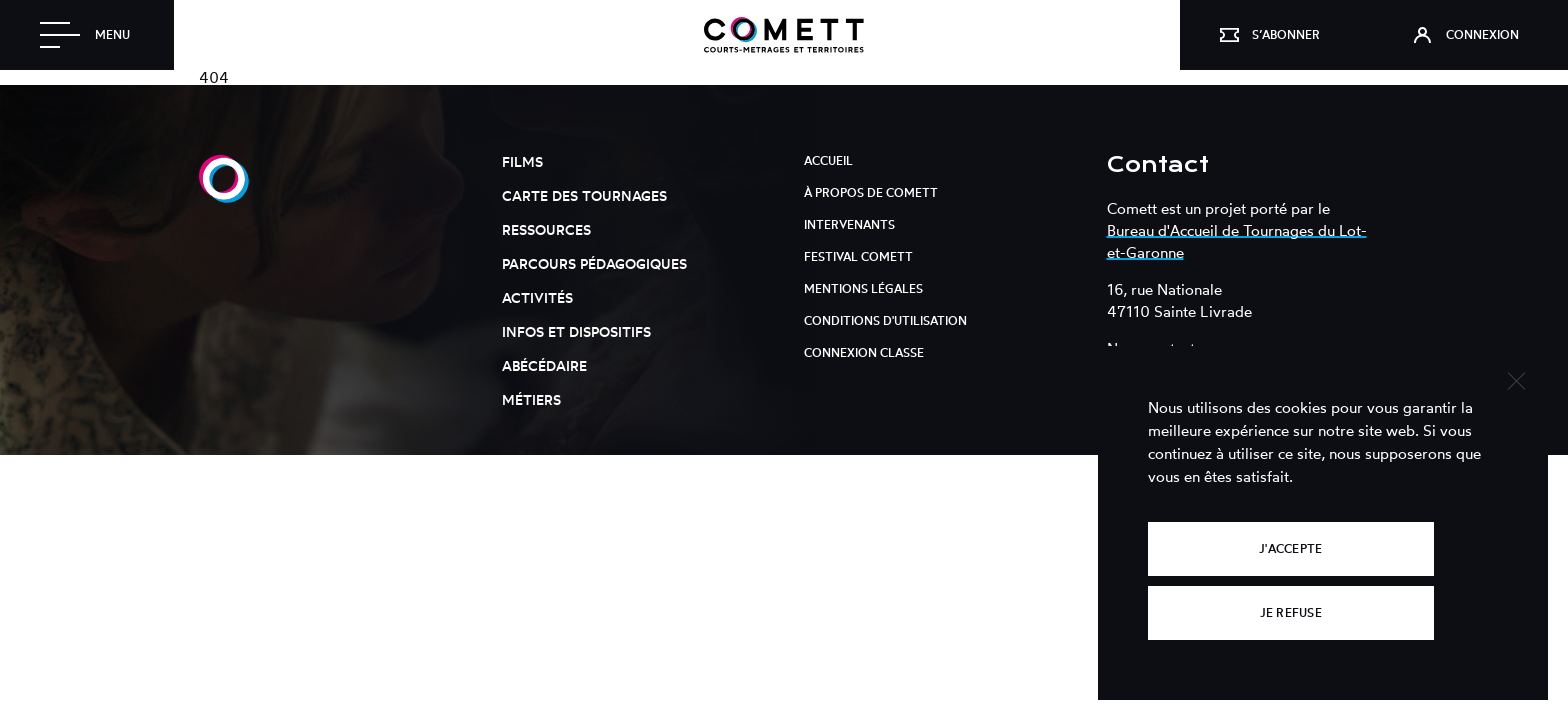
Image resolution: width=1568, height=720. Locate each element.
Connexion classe (864, 352)
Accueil (828, 160)
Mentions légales (863, 288)
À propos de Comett (871, 192)
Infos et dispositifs (576, 331)
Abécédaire (544, 365)
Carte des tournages (584, 195)
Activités (537, 297)
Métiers (531, 399)
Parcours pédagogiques (594, 263)
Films (522, 161)
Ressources (546, 229)
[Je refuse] (1515, 378)
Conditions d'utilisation (885, 320)
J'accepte (1290, 548)
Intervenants (849, 224)
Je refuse (1291, 612)
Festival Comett (858, 256)
